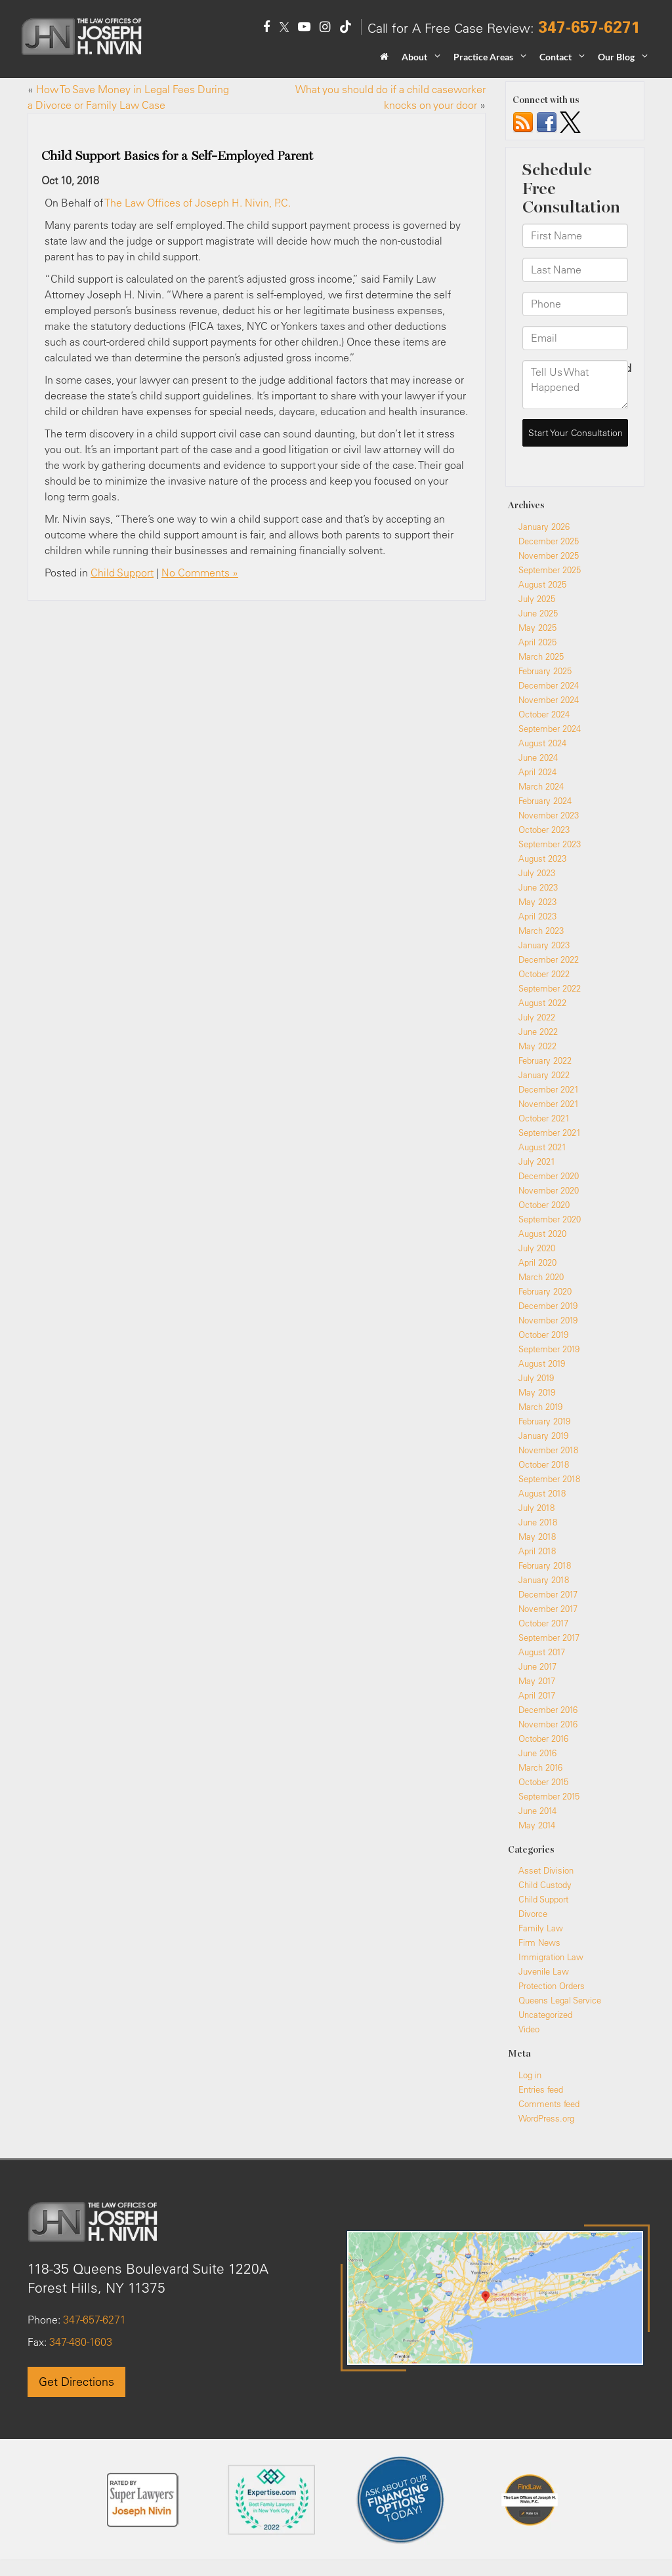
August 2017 (541, 1652)
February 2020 (545, 1291)
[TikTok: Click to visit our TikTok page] (345, 28)
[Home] (384, 61)
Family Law (540, 1928)
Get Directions (76, 2381)
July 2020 (536, 1248)
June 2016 (537, 1753)
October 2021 (544, 1118)
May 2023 (537, 901)
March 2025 (541, 656)
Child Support (122, 572)
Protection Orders (551, 1986)
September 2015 (548, 1796)
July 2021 (536, 1161)
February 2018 (544, 1565)
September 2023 (549, 844)
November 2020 (548, 1190)
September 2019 (548, 1349)
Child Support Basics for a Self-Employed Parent (177, 156)
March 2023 (541, 930)
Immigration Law (550, 1957)
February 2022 (545, 1060)
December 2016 (548, 1709)
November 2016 (548, 1724)
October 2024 (544, 714)
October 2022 (544, 974)
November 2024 (548, 699)
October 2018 (543, 1464)
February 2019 (544, 1421)
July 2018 (536, 1507)
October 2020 (544, 1204)
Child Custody (545, 1885)
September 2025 (549, 570)
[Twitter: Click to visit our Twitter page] (284, 28)
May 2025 (537, 627)
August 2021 (542, 1147)
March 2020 (541, 1277)
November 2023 (548, 815)
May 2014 (536, 1825)
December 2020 (548, 1176)
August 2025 (542, 584)
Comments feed (548, 2104)
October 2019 (543, 1334)
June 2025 (538, 613)
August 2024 (542, 743)
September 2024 (549, 728)
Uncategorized (545, 2014)
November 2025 (548, 555)
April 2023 (537, 916)
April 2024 (537, 772)
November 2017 (548, 1608)
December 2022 (548, 959)
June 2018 (537, 1522)
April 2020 (537, 1262)
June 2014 (537, 1810)
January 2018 (543, 1580)
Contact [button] (555, 56)
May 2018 (537, 1536)
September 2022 (549, 988)
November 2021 (548, 1103)
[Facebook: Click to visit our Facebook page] (266, 28)
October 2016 (543, 1738)
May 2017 (536, 1681)
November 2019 (548, 1320)
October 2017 (543, 1623)
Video (528, 2029)
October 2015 (543, 1782)
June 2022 (538, 1031)
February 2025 (545, 671)
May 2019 (536, 1392)
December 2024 (548, 685)
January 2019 (543, 1435)
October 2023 (544, 829)
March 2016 (540, 1767)
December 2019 (548, 1305)
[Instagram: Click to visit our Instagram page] (325, 28)
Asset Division (546, 1870)
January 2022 (544, 1075)
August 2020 (542, 1233)
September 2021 (549, 1132)
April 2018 (537, 1551)
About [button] (414, 56)
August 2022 (542, 1002)
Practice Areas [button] (483, 56)
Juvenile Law (543, 1971)
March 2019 (540, 1406)
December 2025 (548, 541)
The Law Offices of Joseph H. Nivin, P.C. (197, 202)
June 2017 (537, 1666)
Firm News (539, 1942)
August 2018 (542, 1493)
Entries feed (540, 2089)
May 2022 (537, 1046)
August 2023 (542, 858)
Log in (529, 2075)
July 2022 (536, 1017)
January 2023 (544, 945)
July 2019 (536, 1378)
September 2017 (548, 1637)
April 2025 (537, 642)
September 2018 (549, 1479)
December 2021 (548, 1089)
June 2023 (538, 887)
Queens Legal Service (559, 2000)
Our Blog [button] (616, 56)
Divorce (532, 1913)
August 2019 (541, 1363)
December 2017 (548, 1594)
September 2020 (549, 1219)
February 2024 (545, 800)
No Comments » (199, 572)
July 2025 (536, 599)
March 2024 (541, 786)
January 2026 (544, 526)
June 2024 (538, 757)
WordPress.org (546, 2118)
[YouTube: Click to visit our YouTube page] (304, 28)
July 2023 (536, 873)
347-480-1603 (79, 2341)
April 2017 (536, 1695)
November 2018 (548, 1450)
